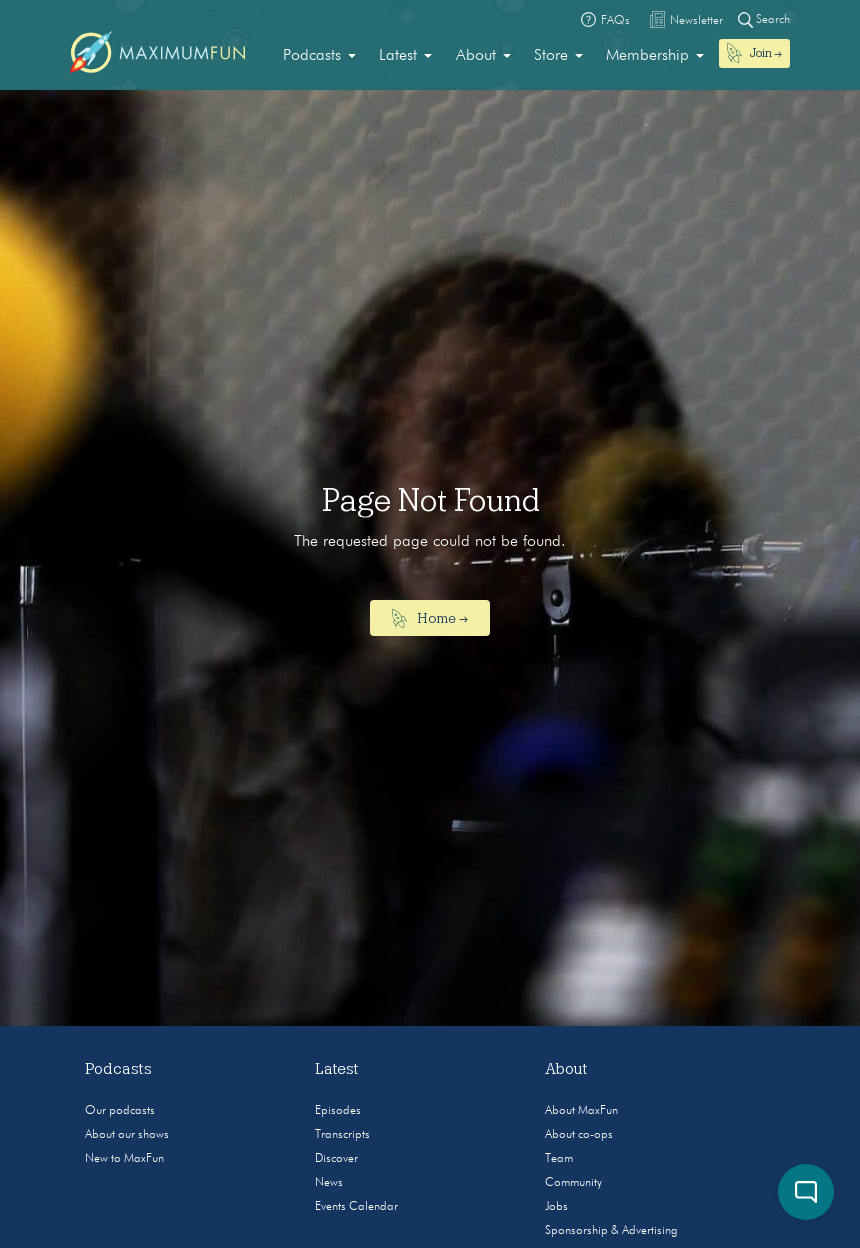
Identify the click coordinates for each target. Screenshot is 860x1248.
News (329, 1183)
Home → (430, 619)
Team (559, 1159)
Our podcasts (120, 1111)
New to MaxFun (124, 1159)
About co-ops (579, 1135)
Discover (336, 1159)
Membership (647, 56)
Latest (398, 56)
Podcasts (312, 56)
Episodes (338, 1111)
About (476, 56)
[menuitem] (319, 56)
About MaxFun (581, 1111)
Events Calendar (356, 1207)
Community (573, 1183)
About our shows (127, 1135)
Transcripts (342, 1135)
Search (764, 19)
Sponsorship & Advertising (611, 1231)
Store (551, 56)
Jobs (556, 1207)
